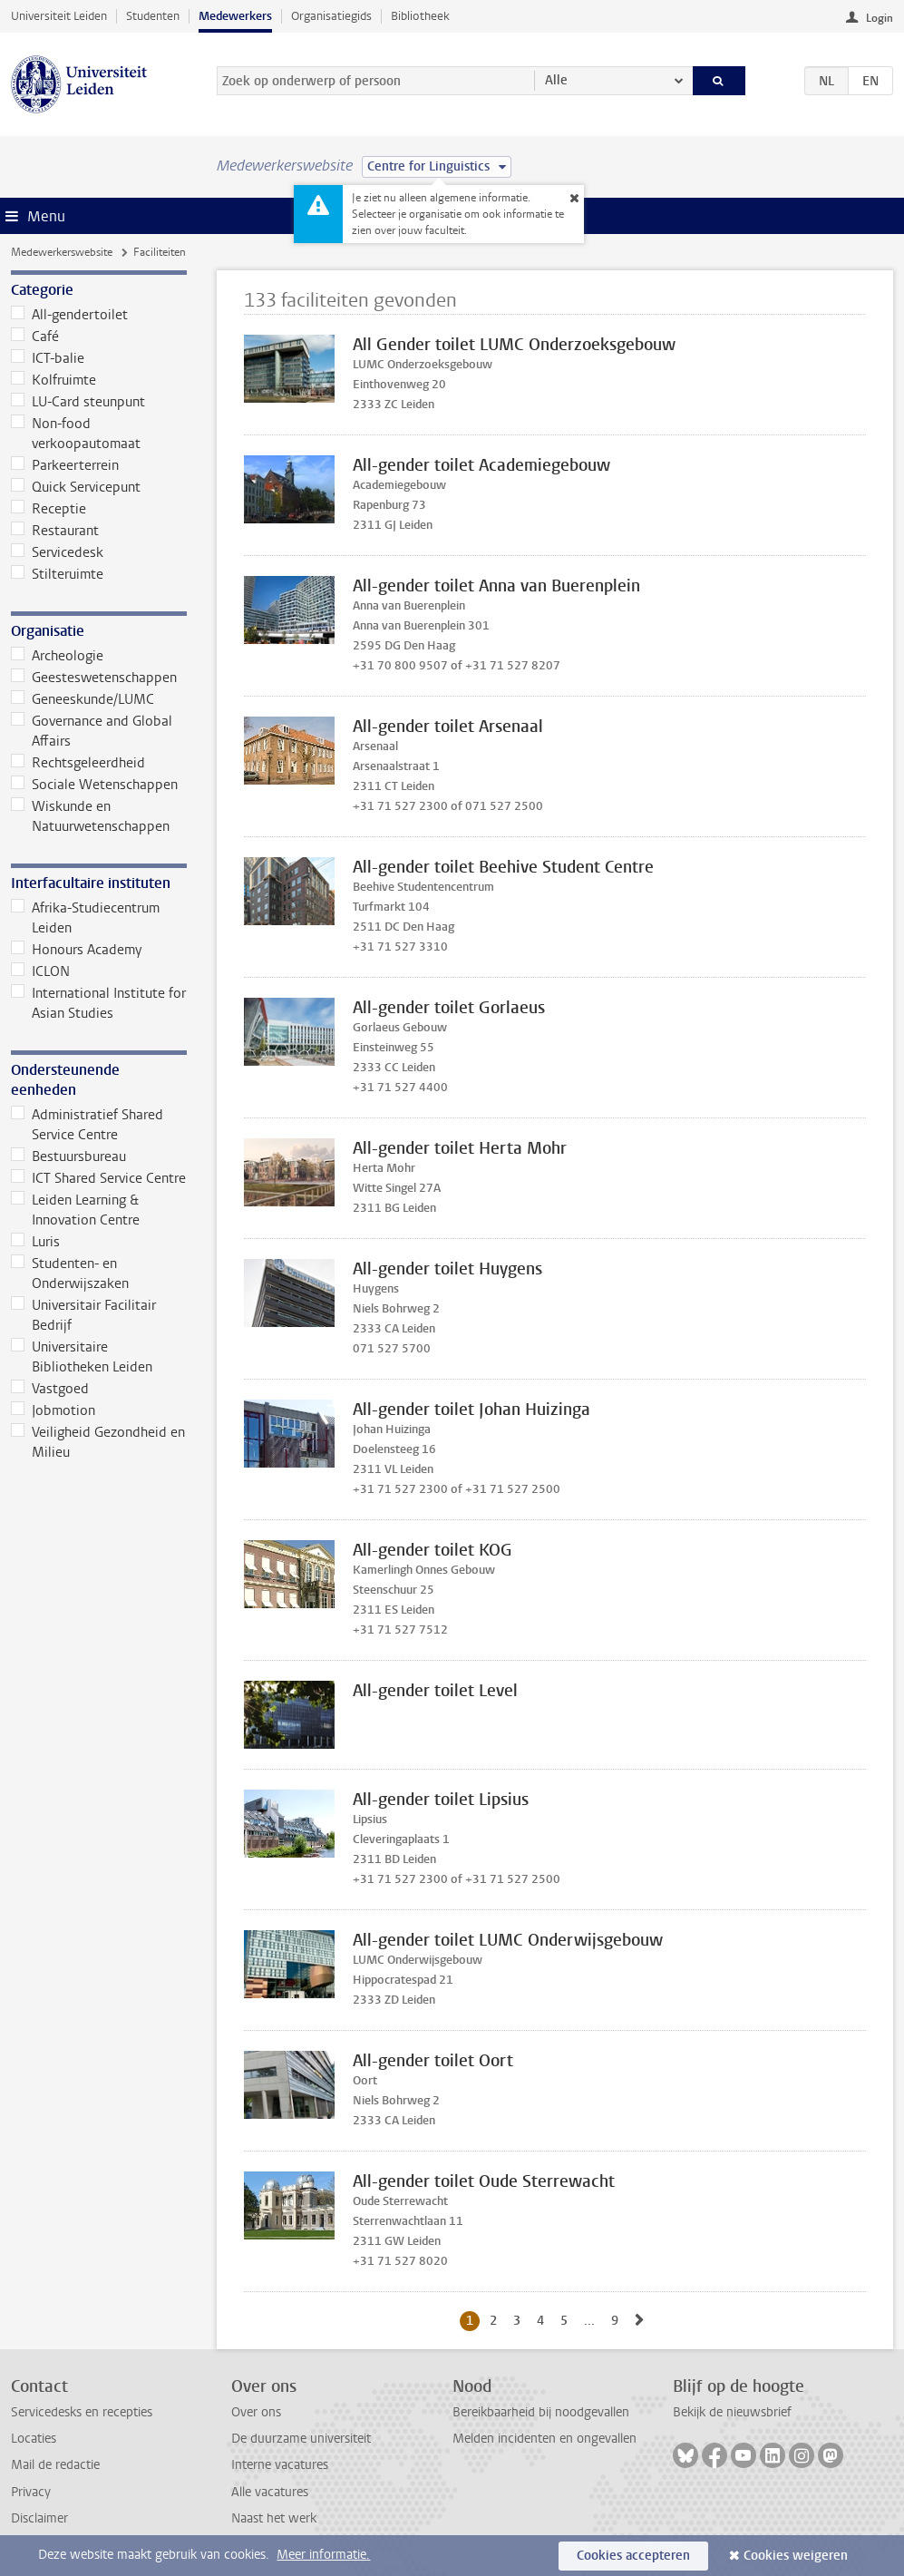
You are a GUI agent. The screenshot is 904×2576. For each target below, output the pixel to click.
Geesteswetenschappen (94, 677)
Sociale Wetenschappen (94, 785)
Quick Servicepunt (76, 487)
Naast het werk (273, 2518)
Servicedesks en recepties (81, 2412)
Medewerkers (235, 16)
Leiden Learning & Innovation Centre (75, 1210)
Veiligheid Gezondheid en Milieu (98, 1442)
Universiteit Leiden (59, 16)
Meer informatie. (323, 2554)
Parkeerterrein (65, 465)
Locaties (33, 2438)
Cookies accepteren (633, 2555)
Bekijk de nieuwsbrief (732, 2412)
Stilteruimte (57, 574)
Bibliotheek (420, 16)
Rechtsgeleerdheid (78, 763)
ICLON (40, 971)
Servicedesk (57, 552)
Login (879, 18)
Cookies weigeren (796, 2555)
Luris (35, 1242)
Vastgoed (50, 1389)
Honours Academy (76, 950)
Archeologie (57, 656)
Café (35, 336)
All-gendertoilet (69, 315)
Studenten (153, 16)
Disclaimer (39, 2518)
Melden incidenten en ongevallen (544, 2438)
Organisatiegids (331, 16)
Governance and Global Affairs (91, 731)
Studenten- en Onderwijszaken (70, 1273)
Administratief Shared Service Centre (87, 1125)
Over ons (256, 2412)
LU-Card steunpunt (78, 402)
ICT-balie (47, 358)
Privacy (31, 2492)
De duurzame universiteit (301, 2438)
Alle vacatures (269, 2492)
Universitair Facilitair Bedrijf (83, 1315)
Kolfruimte (53, 380)
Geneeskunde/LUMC (82, 699)
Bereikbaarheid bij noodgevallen (540, 2412)
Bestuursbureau (68, 1156)
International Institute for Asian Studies (98, 1003)
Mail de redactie (55, 2465)
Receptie (48, 509)
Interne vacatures (279, 2465)
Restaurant (55, 531)
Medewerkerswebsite (61, 252)
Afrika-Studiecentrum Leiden (85, 918)
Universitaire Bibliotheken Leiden (81, 1357)
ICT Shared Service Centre (98, 1178)
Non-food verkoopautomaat (76, 434)
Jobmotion (53, 1410)
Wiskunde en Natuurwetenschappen (90, 816)
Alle (556, 80)
